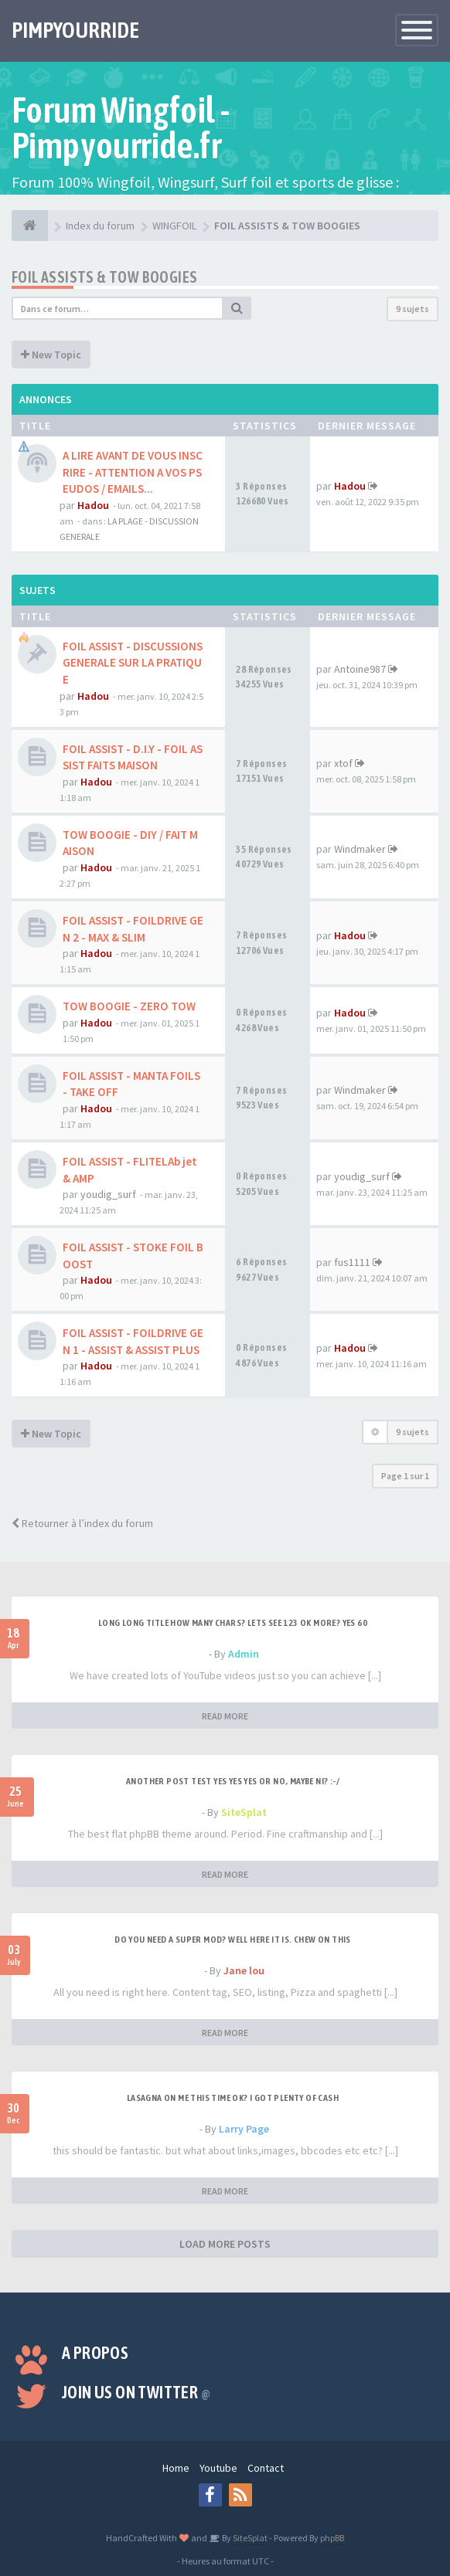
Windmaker (360, 849)
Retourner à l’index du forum (82, 1523)
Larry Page (244, 2129)
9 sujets (412, 308)
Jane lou (243, 1970)
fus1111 (352, 1262)
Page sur (405, 1475)
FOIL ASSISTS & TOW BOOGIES (104, 277)
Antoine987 (360, 669)
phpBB (332, 2538)
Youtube (218, 2468)
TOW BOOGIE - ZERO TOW (129, 1006)
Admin (243, 1654)
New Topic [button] (51, 354)
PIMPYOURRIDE (75, 30)
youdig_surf (108, 1194)
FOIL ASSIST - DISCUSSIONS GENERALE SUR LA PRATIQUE (133, 663)
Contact (265, 2468)
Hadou (93, 505)
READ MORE (225, 1716)
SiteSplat (244, 1812)
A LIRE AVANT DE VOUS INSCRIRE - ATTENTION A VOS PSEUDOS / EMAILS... (133, 472)
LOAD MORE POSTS (225, 2244)
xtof (343, 763)
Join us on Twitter (136, 2392)
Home (175, 2468)
